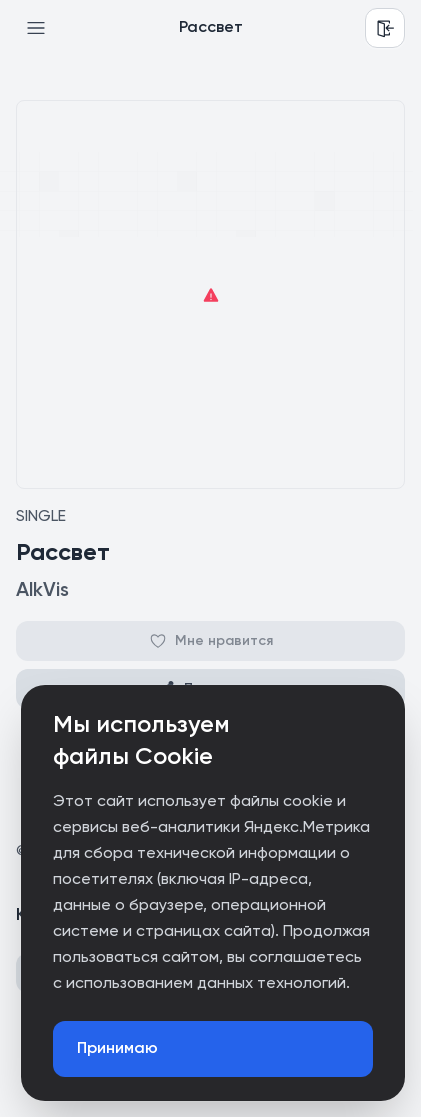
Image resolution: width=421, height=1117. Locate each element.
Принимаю (117, 1049)
